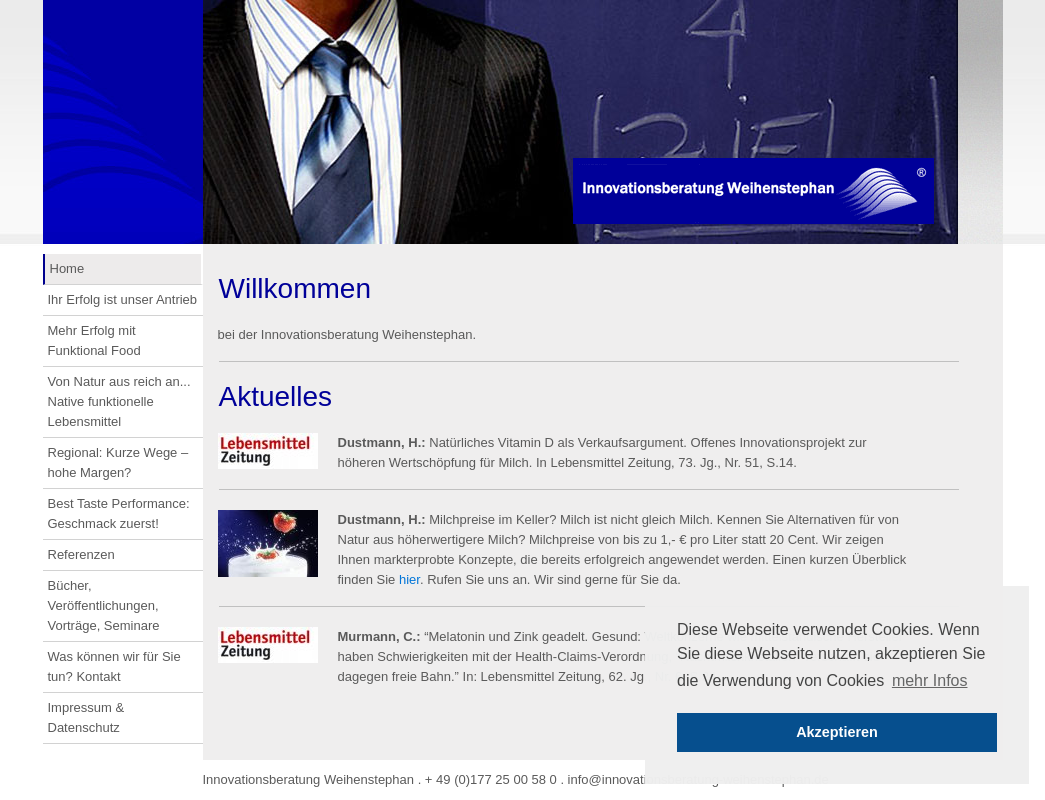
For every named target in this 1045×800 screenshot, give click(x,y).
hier (409, 579)
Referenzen (81, 554)
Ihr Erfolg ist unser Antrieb (123, 299)
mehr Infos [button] (930, 680)
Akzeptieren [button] (837, 732)
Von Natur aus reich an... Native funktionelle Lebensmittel (119, 401)
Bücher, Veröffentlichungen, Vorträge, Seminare (104, 605)
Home (67, 268)
